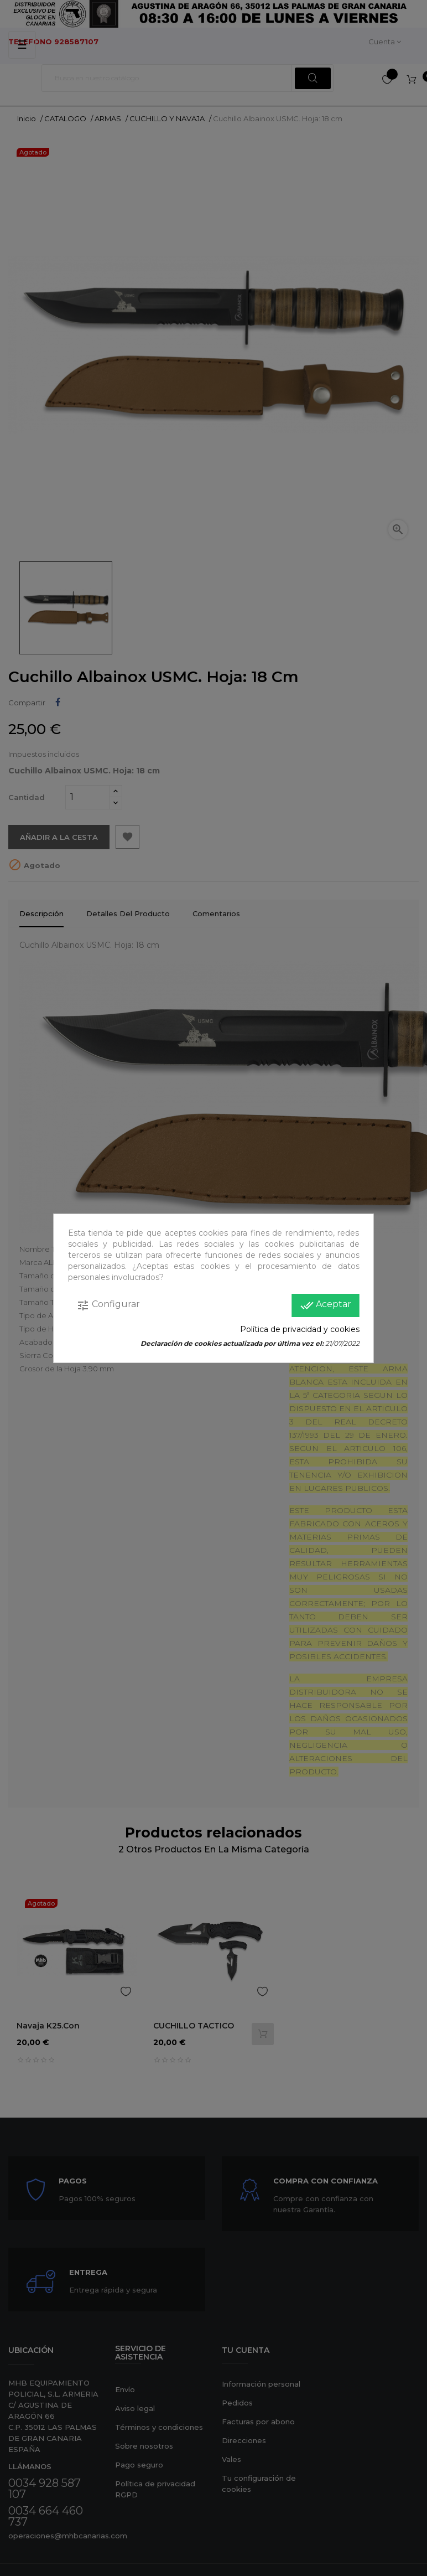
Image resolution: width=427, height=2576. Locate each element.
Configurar (108, 1305)
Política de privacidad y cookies (300, 1329)
